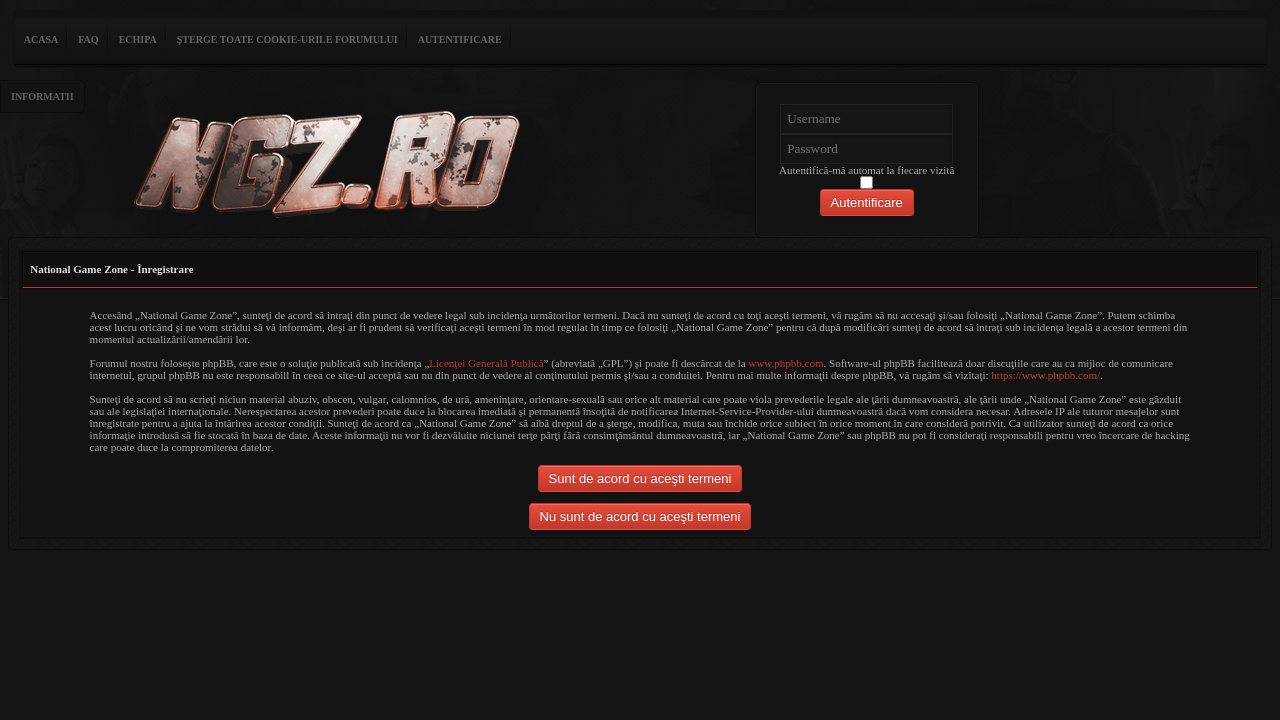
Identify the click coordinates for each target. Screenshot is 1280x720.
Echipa (138, 39)
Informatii (42, 96)
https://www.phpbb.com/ (1045, 375)
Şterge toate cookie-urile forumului (287, 39)
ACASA (41, 39)
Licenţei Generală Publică (486, 363)
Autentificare (460, 39)
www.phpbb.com (785, 363)
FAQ (88, 39)
